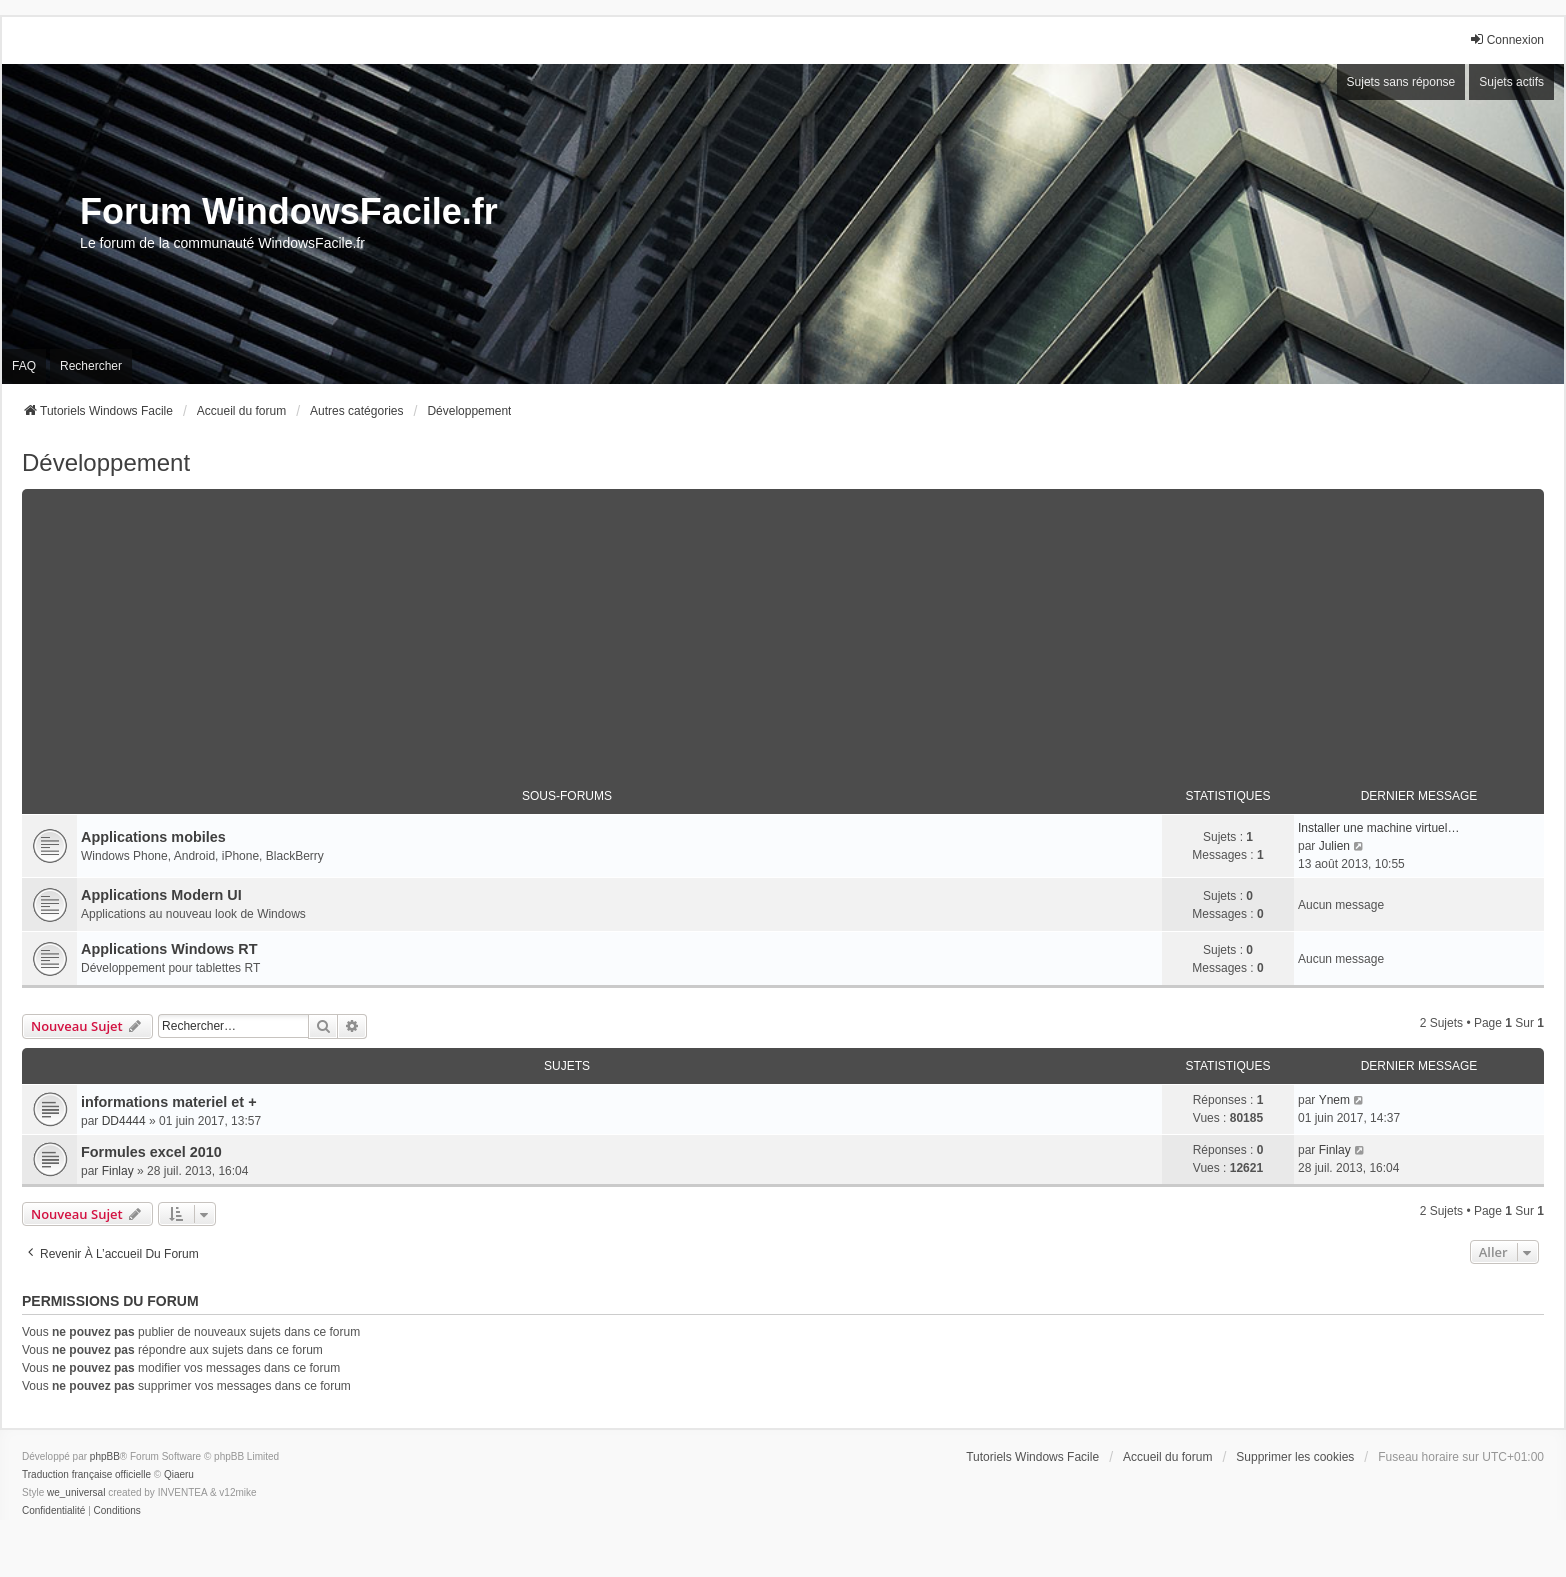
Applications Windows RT (169, 949)
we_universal (76, 1492)
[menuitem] (53, 1511)
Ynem (1334, 1100)
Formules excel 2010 (151, 1152)
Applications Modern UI (161, 895)
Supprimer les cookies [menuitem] (1295, 1457)
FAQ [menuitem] (24, 366)
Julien (1334, 846)
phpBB (105, 1456)
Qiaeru (179, 1474)
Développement (106, 462)
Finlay (118, 1171)
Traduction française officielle (86, 1474)
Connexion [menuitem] (1506, 39)
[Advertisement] (783, 629)
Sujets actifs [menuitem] (1511, 82)
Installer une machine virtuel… (1378, 828)
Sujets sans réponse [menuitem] (1401, 82)
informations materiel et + (169, 1102)
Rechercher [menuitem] (91, 366)
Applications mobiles (153, 837)
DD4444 (124, 1121)
